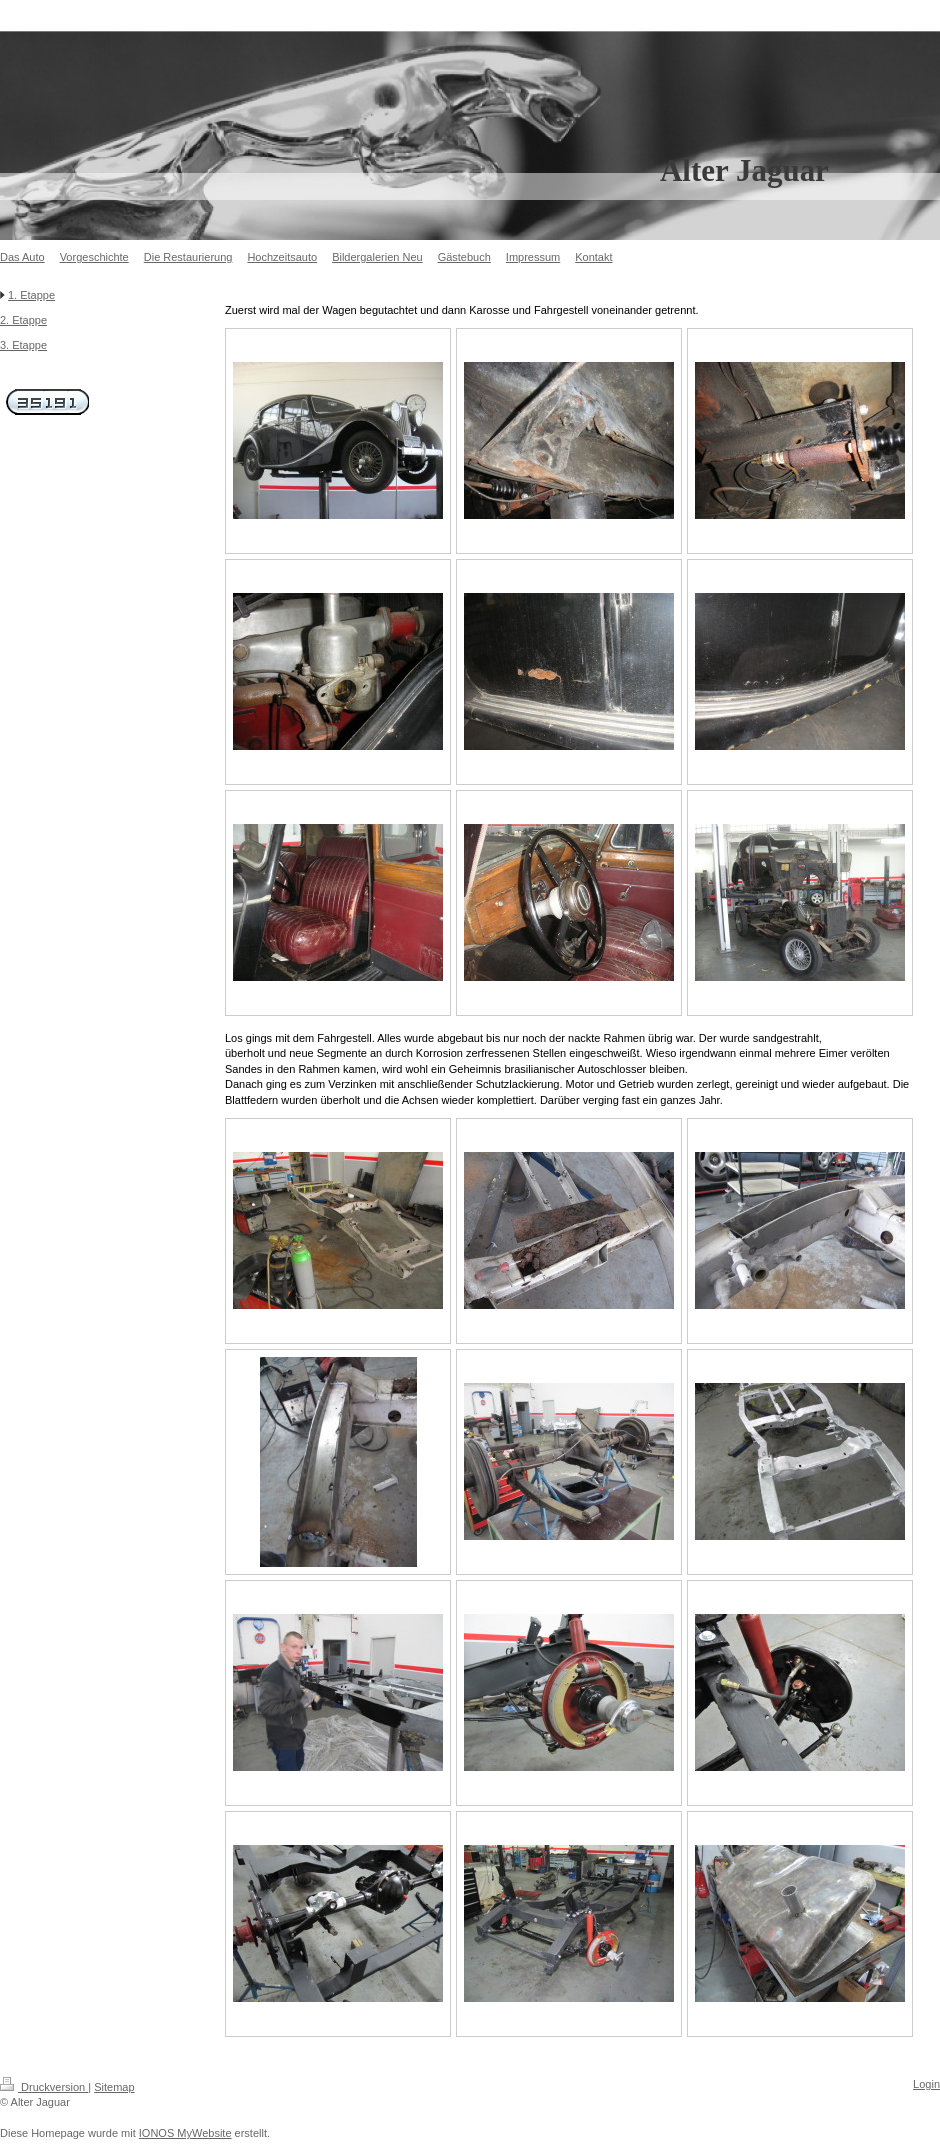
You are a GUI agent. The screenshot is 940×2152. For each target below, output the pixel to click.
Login (926, 2084)
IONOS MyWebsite (185, 2133)
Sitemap (114, 2087)
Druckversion (44, 2087)
